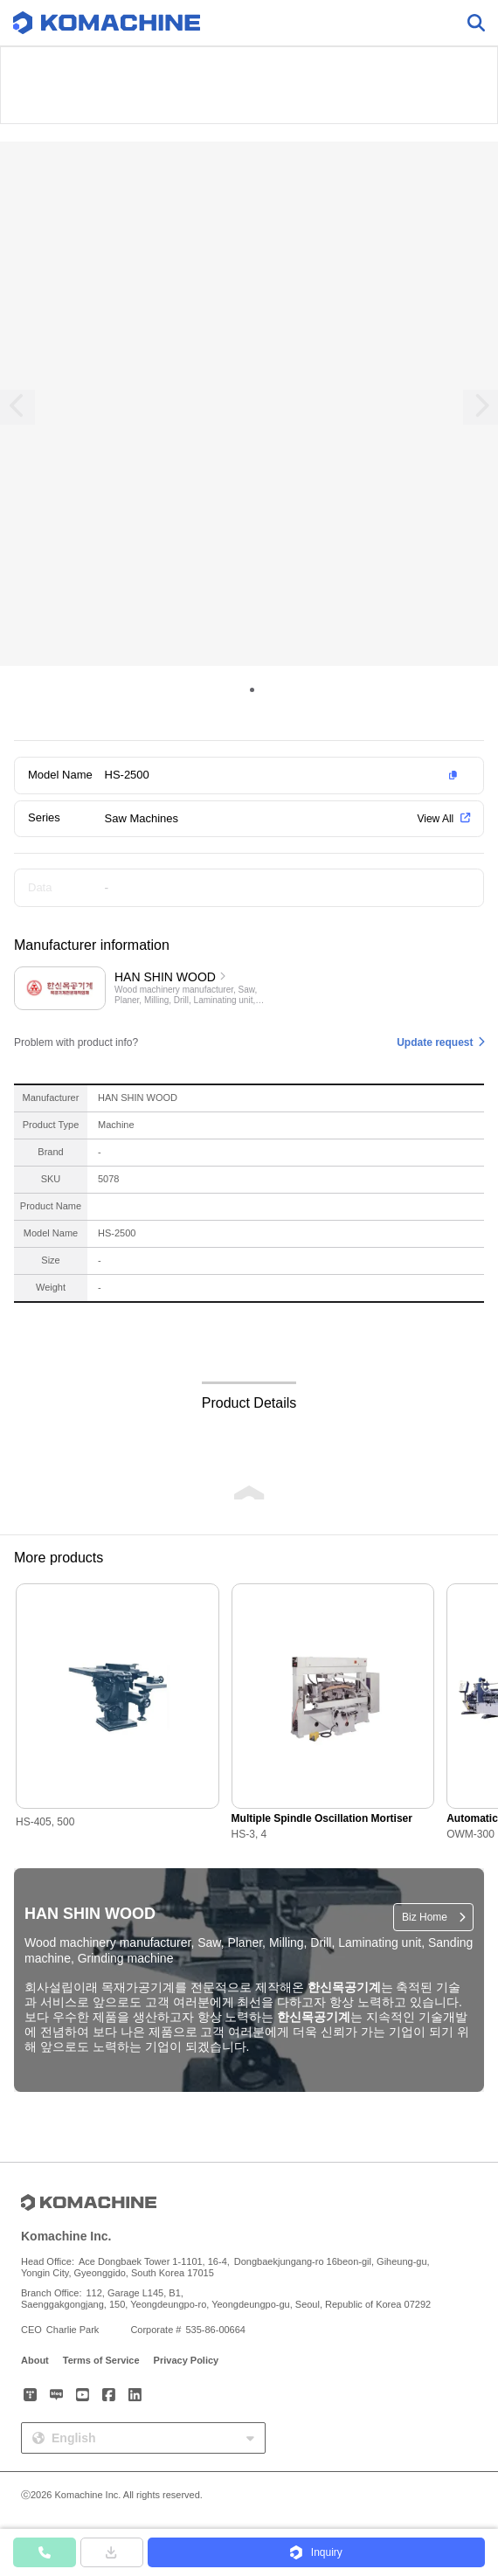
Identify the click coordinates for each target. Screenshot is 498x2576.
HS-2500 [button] (127, 774)
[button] (284, 775)
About (35, 2360)
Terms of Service (101, 2360)
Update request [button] (435, 1042)
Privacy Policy (186, 2360)
